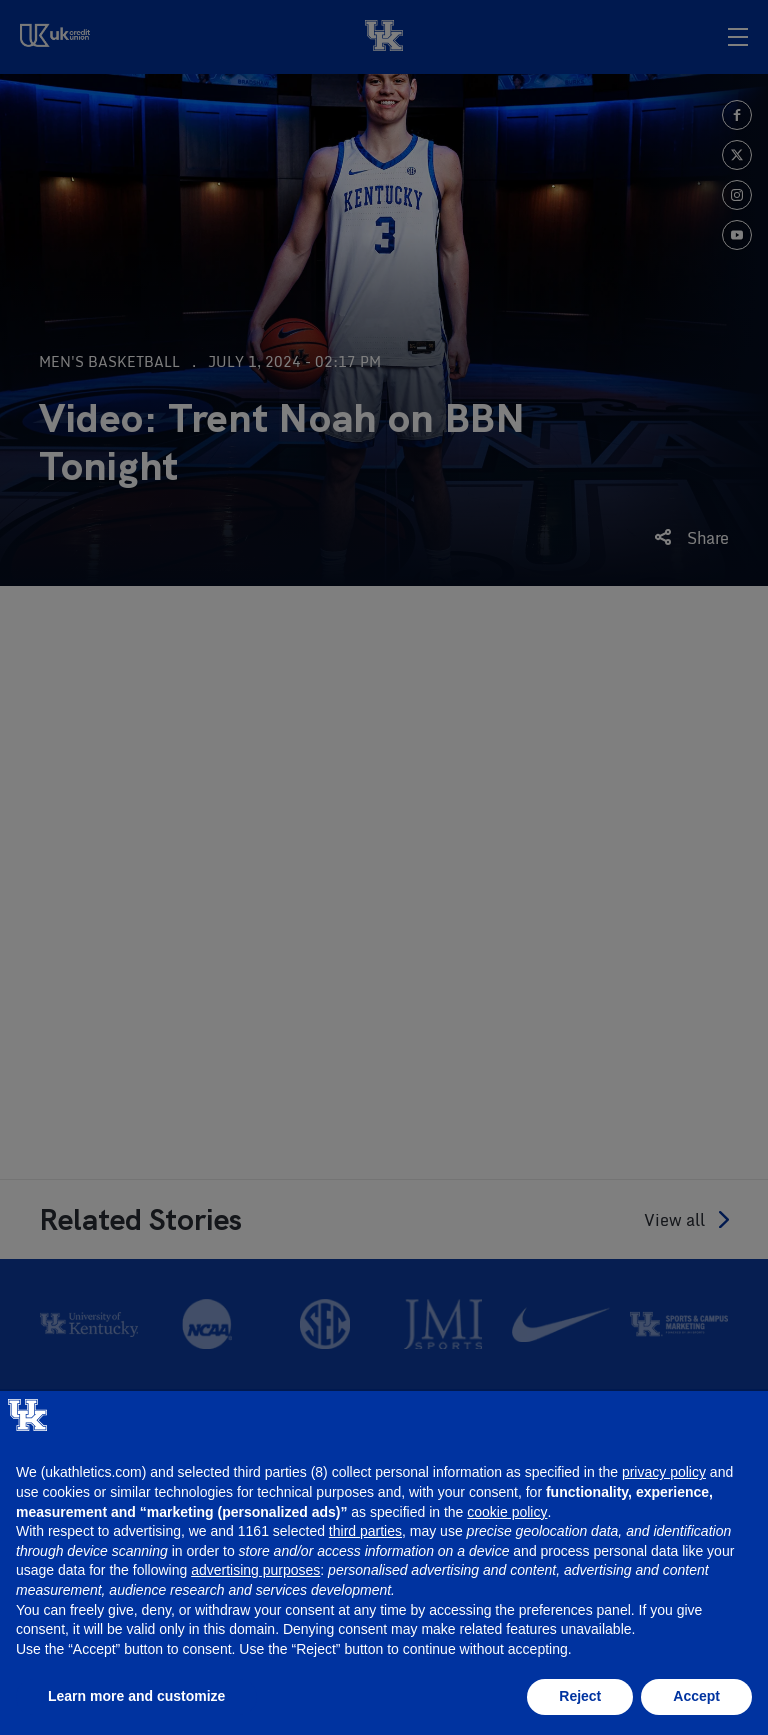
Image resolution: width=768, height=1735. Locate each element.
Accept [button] (696, 1696)
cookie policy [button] (507, 1512)
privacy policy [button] (664, 1472)
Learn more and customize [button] (136, 1696)
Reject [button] (580, 1696)
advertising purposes (255, 1570)
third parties (365, 1531)
